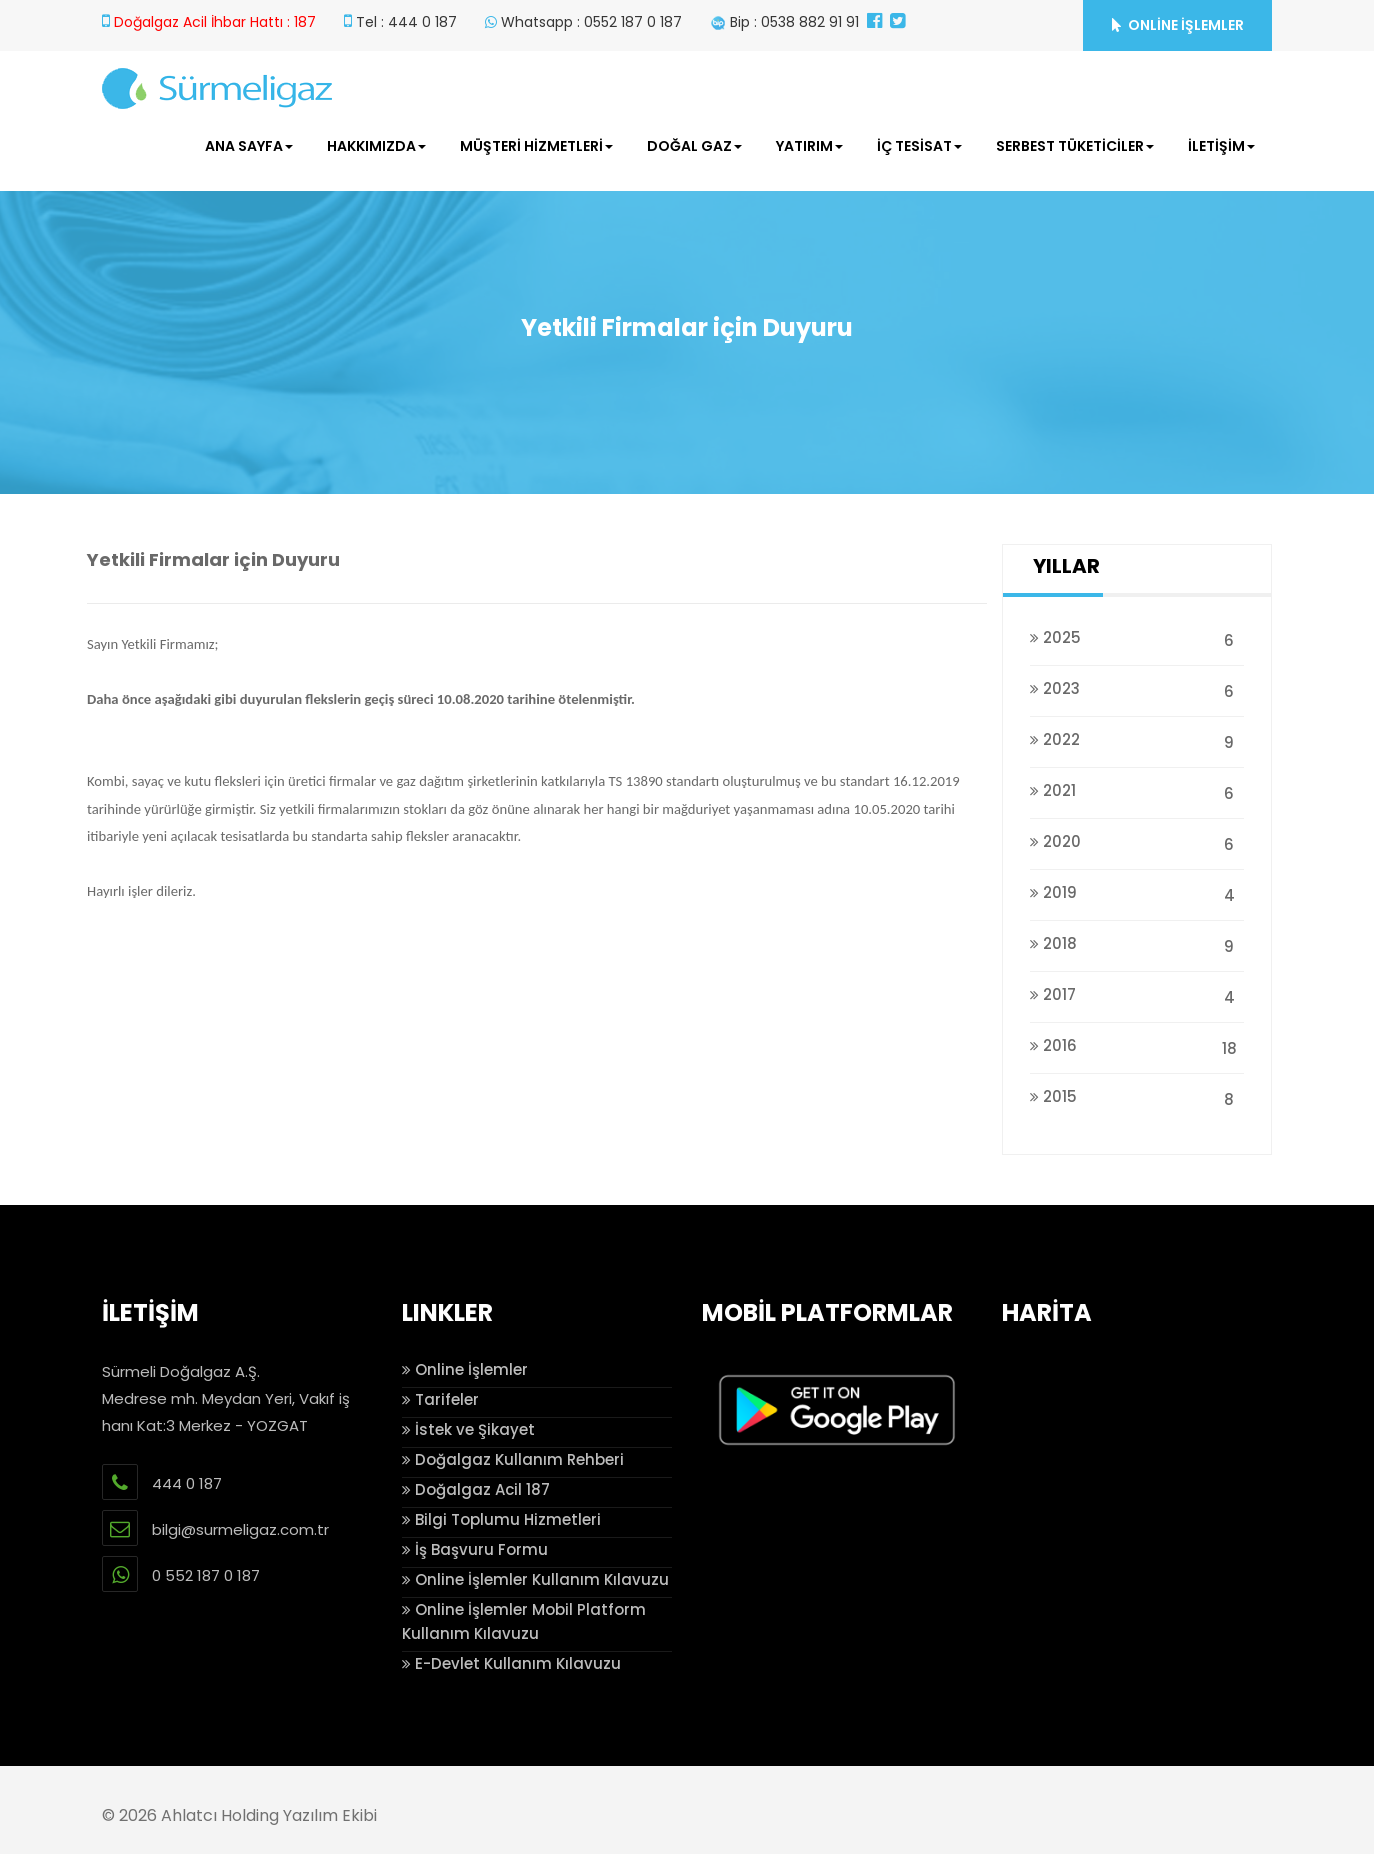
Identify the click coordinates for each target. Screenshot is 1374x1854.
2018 (1137, 943)
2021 (1137, 790)
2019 (1137, 892)
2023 (1137, 688)
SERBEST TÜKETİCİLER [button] (1075, 146)
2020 (1137, 841)
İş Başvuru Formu (475, 1549)
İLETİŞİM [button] (1221, 146)
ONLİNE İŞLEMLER (1178, 25)
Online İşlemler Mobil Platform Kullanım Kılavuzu (524, 1621)
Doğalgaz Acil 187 (476, 1489)
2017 (1137, 994)
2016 (1137, 1045)
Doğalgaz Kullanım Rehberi (513, 1459)
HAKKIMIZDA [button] (376, 146)
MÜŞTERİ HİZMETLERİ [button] (536, 146)
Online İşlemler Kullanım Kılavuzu (535, 1579)
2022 (1137, 739)
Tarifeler (440, 1399)
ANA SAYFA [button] (249, 146)
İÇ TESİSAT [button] (919, 146)
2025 (1137, 637)
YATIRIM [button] (809, 146)
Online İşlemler (465, 1369)
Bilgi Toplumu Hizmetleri (501, 1519)
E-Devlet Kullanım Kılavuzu (511, 1663)
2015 (1137, 1096)
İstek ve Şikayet (468, 1429)
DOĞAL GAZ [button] (694, 146)
